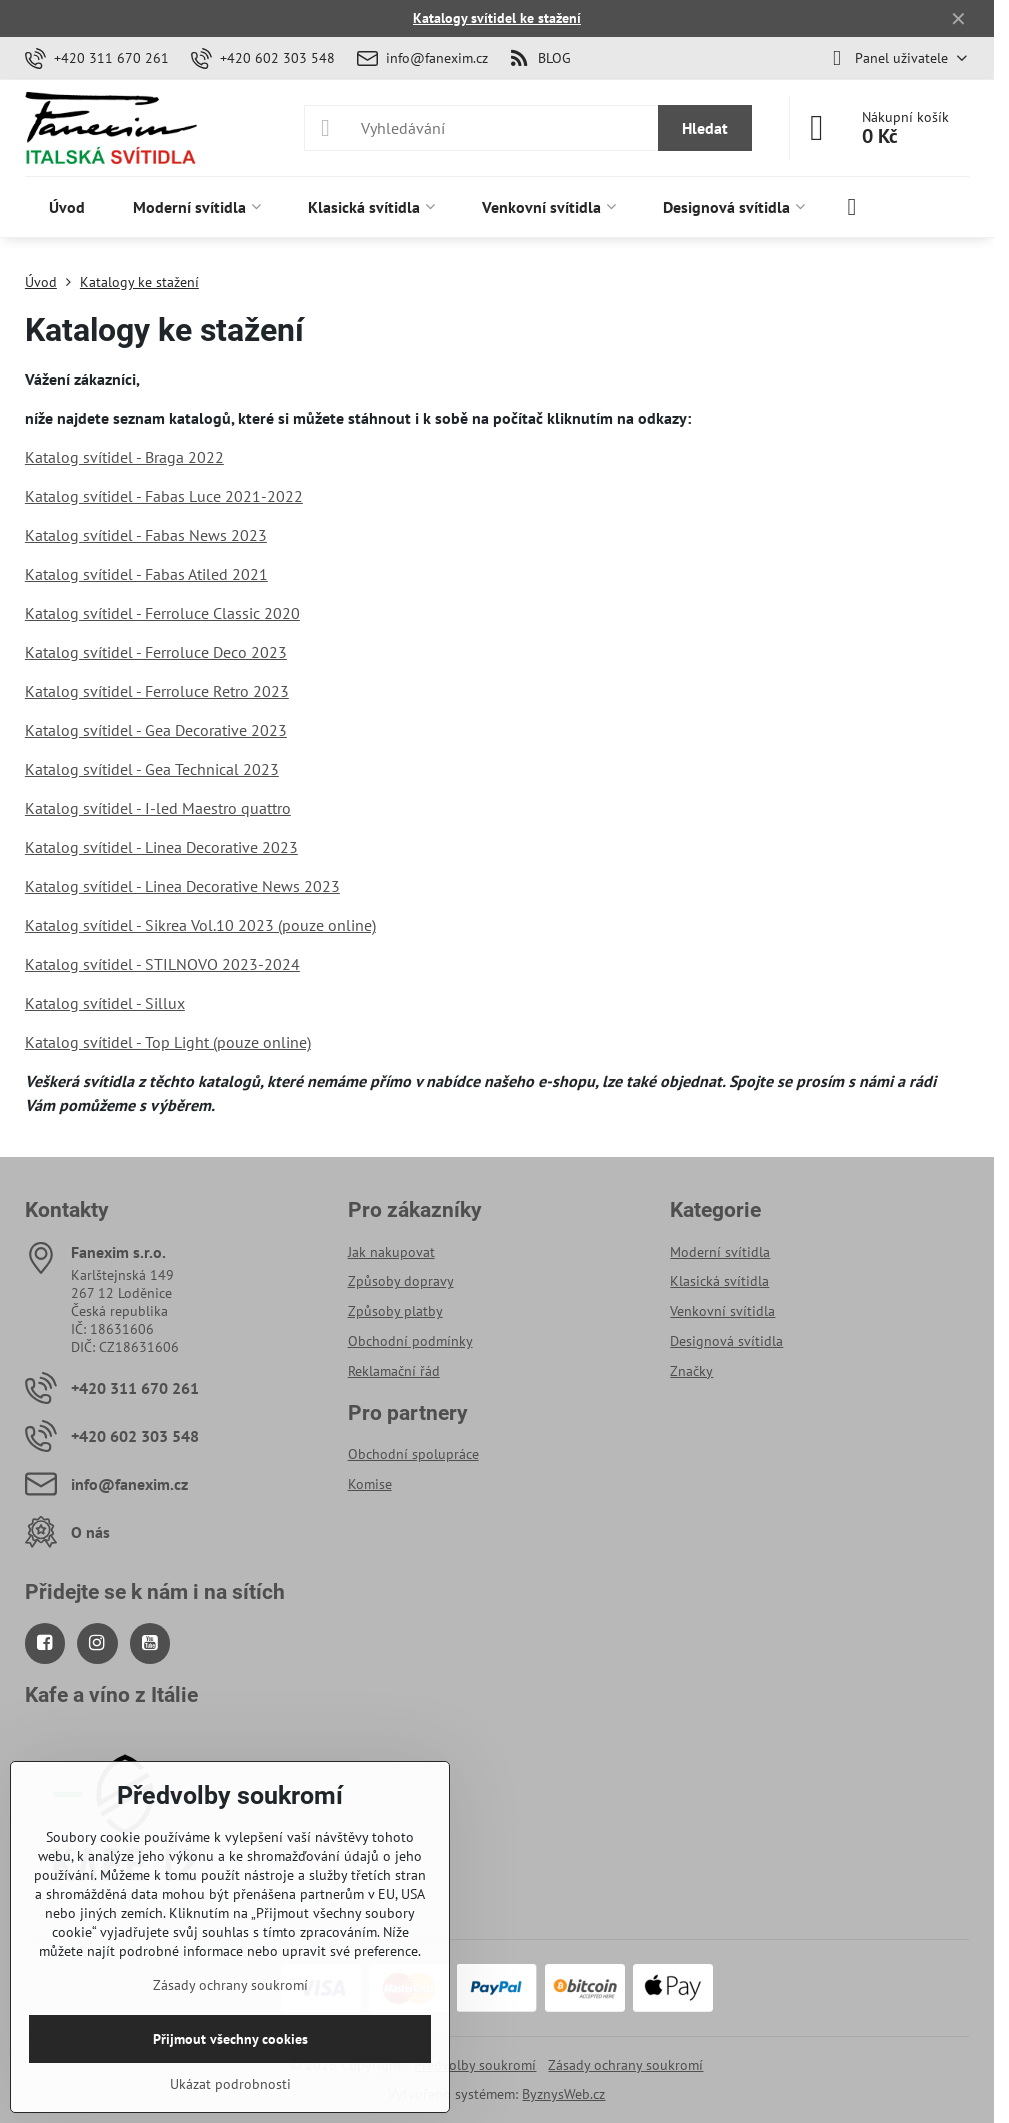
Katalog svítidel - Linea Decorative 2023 (161, 847)
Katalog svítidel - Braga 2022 (124, 457)
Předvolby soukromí (475, 2065)
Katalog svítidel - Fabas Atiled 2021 (146, 574)
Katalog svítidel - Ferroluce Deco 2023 (156, 652)
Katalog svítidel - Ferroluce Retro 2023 (157, 691)
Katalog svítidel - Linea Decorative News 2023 (182, 886)
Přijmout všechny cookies (230, 2039)
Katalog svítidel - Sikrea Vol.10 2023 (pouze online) (200, 925)
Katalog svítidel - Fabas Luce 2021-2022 (164, 496)
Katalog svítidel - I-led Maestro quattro (158, 808)
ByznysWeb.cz (563, 2094)
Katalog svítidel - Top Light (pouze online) (168, 1042)
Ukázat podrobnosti (230, 2084)
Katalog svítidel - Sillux (105, 1003)
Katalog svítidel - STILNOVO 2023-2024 (162, 964)
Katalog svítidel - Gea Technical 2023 (152, 769)
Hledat (705, 128)
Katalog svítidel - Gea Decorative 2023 (156, 730)
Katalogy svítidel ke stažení (497, 18)
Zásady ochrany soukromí (625, 2065)
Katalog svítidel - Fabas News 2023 (146, 535)
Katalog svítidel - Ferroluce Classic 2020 (162, 613)
